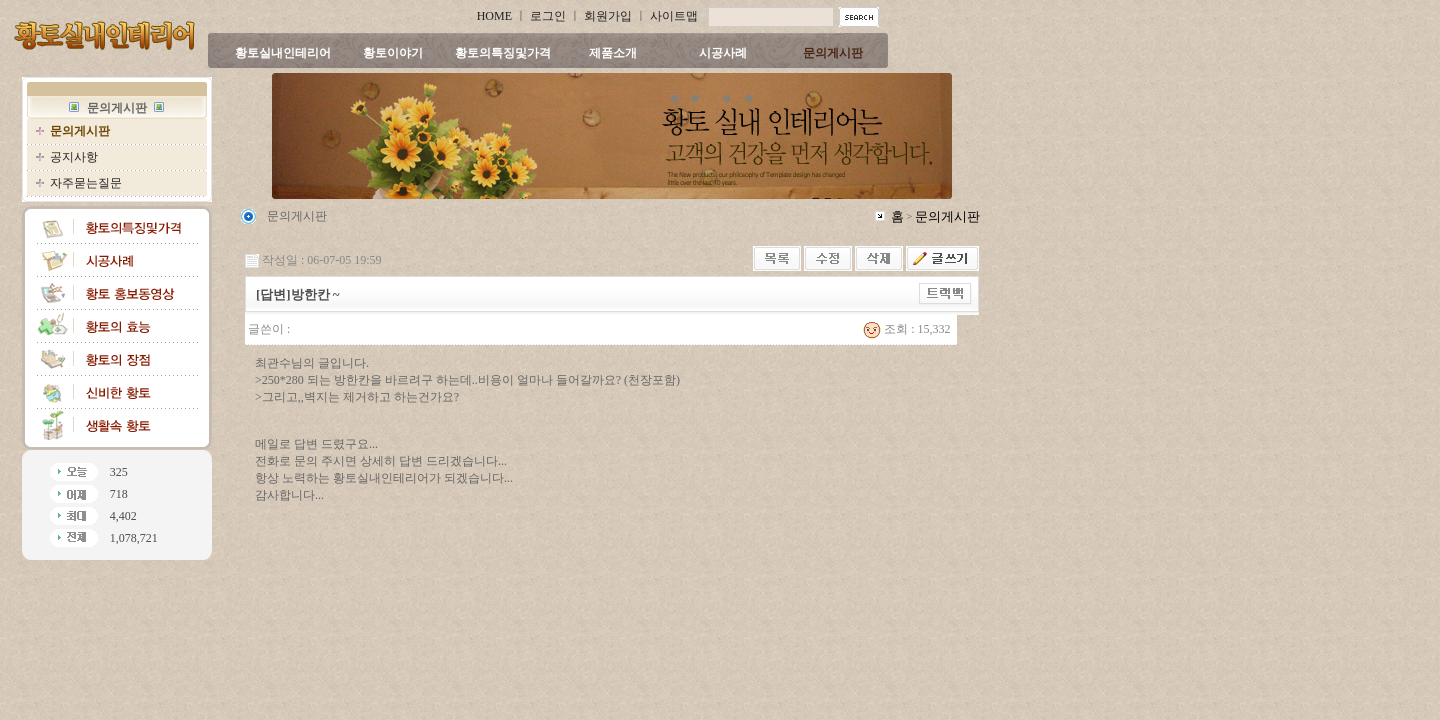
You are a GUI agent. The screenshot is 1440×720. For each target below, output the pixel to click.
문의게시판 (833, 53)
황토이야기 (393, 53)
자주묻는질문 (86, 183)
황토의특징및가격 (503, 53)
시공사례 (723, 53)
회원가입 (608, 16)
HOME (494, 16)
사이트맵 (674, 16)
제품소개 (613, 53)
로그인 (548, 16)
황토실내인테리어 (283, 53)
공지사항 (74, 157)
